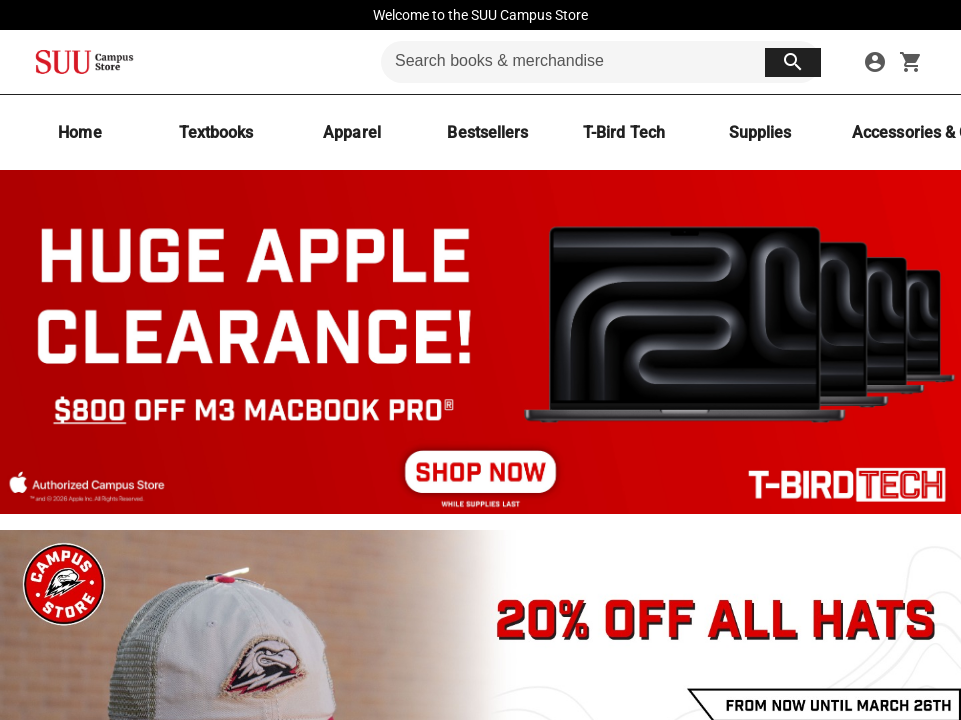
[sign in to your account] (875, 62)
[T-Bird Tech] (624, 132)
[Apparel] (352, 132)
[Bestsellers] (488, 132)
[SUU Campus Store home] (84, 62)
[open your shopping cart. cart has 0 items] (911, 62)
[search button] (793, 62)
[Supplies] (760, 132)
